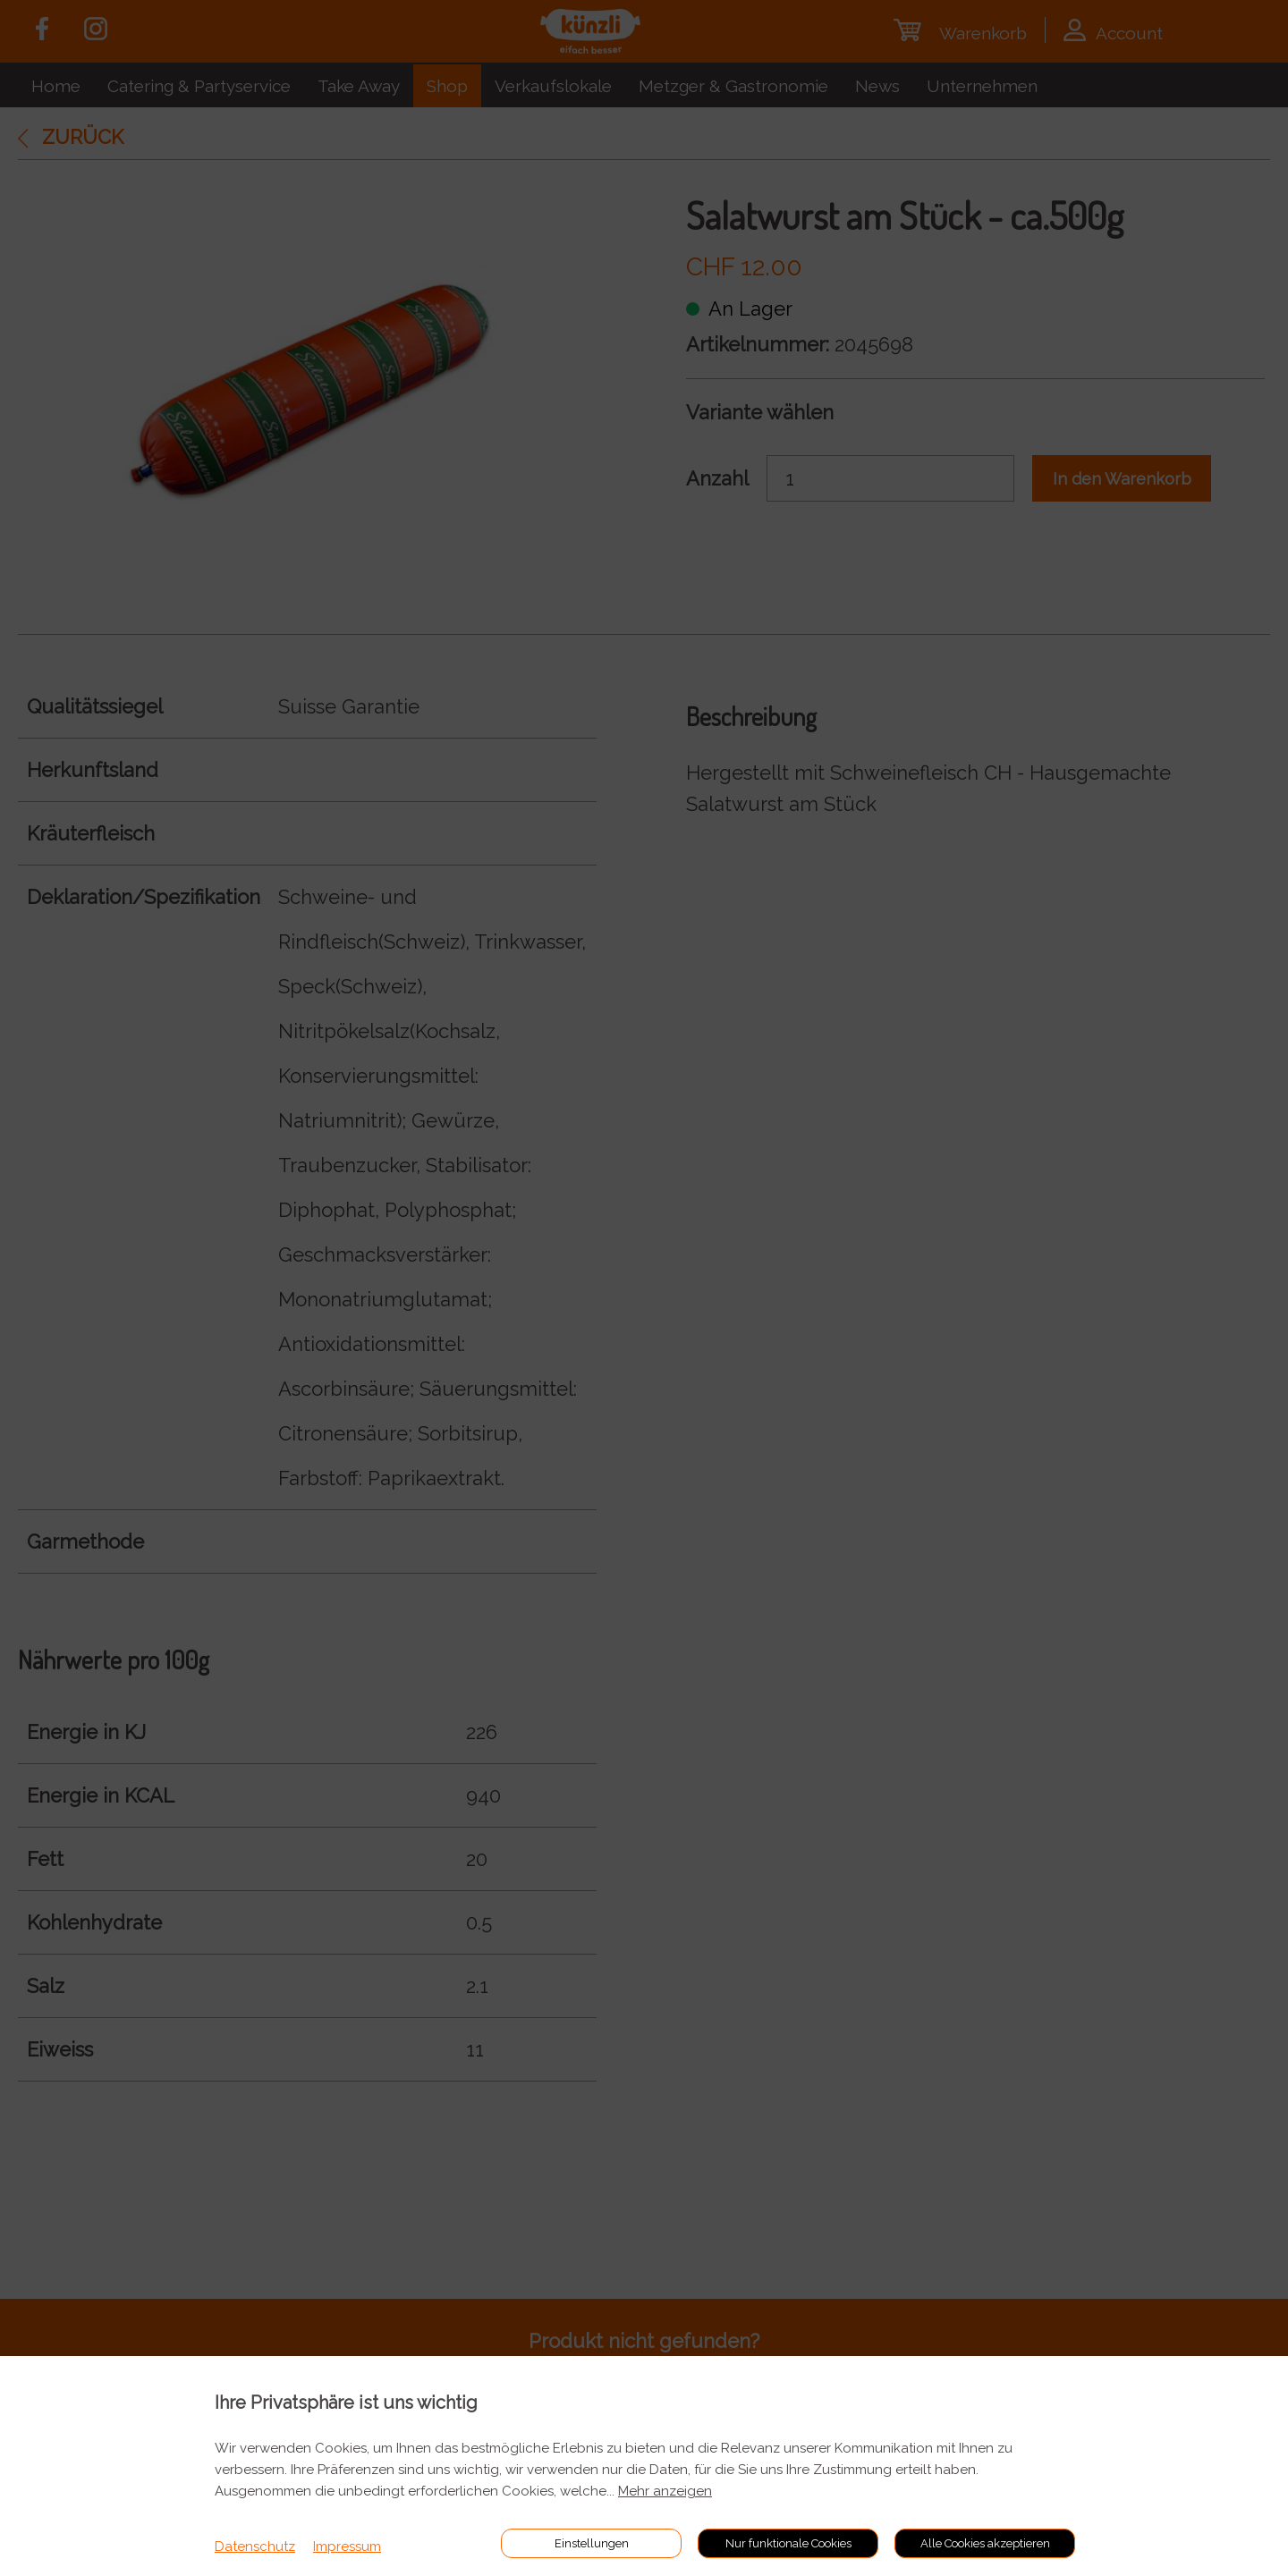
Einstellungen (592, 2543)
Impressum (347, 2546)
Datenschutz (255, 2546)
